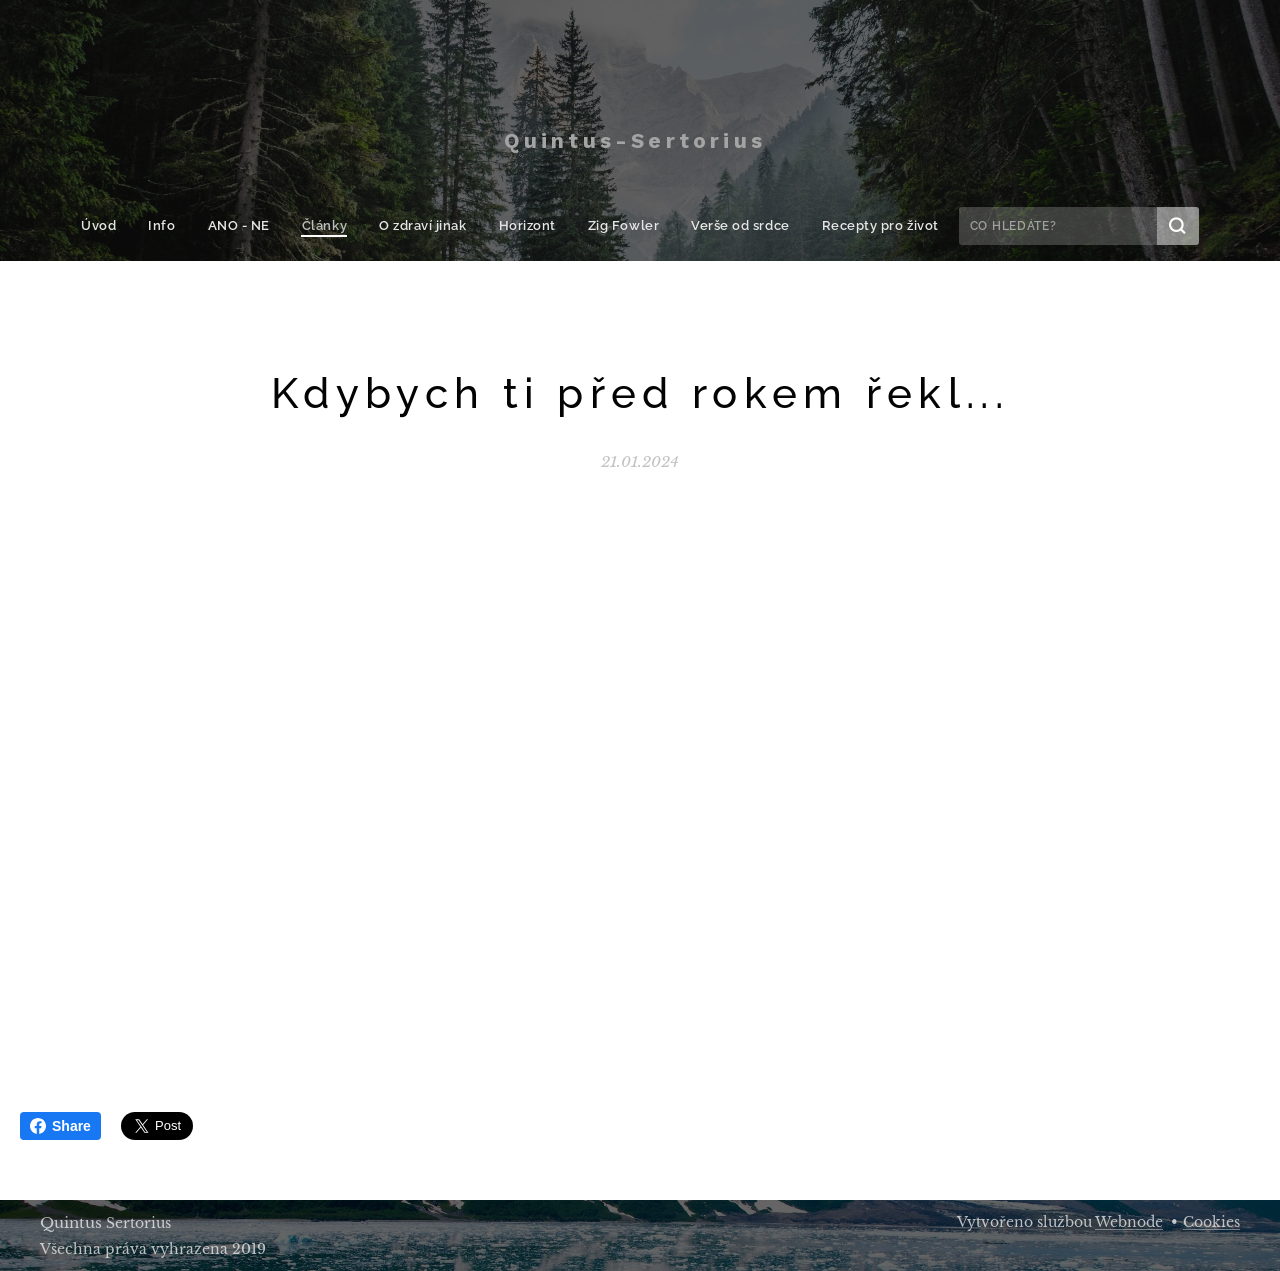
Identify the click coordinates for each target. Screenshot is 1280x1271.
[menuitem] (119, 226)
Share (60, 1126)
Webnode (1129, 1222)
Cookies (1211, 1222)
